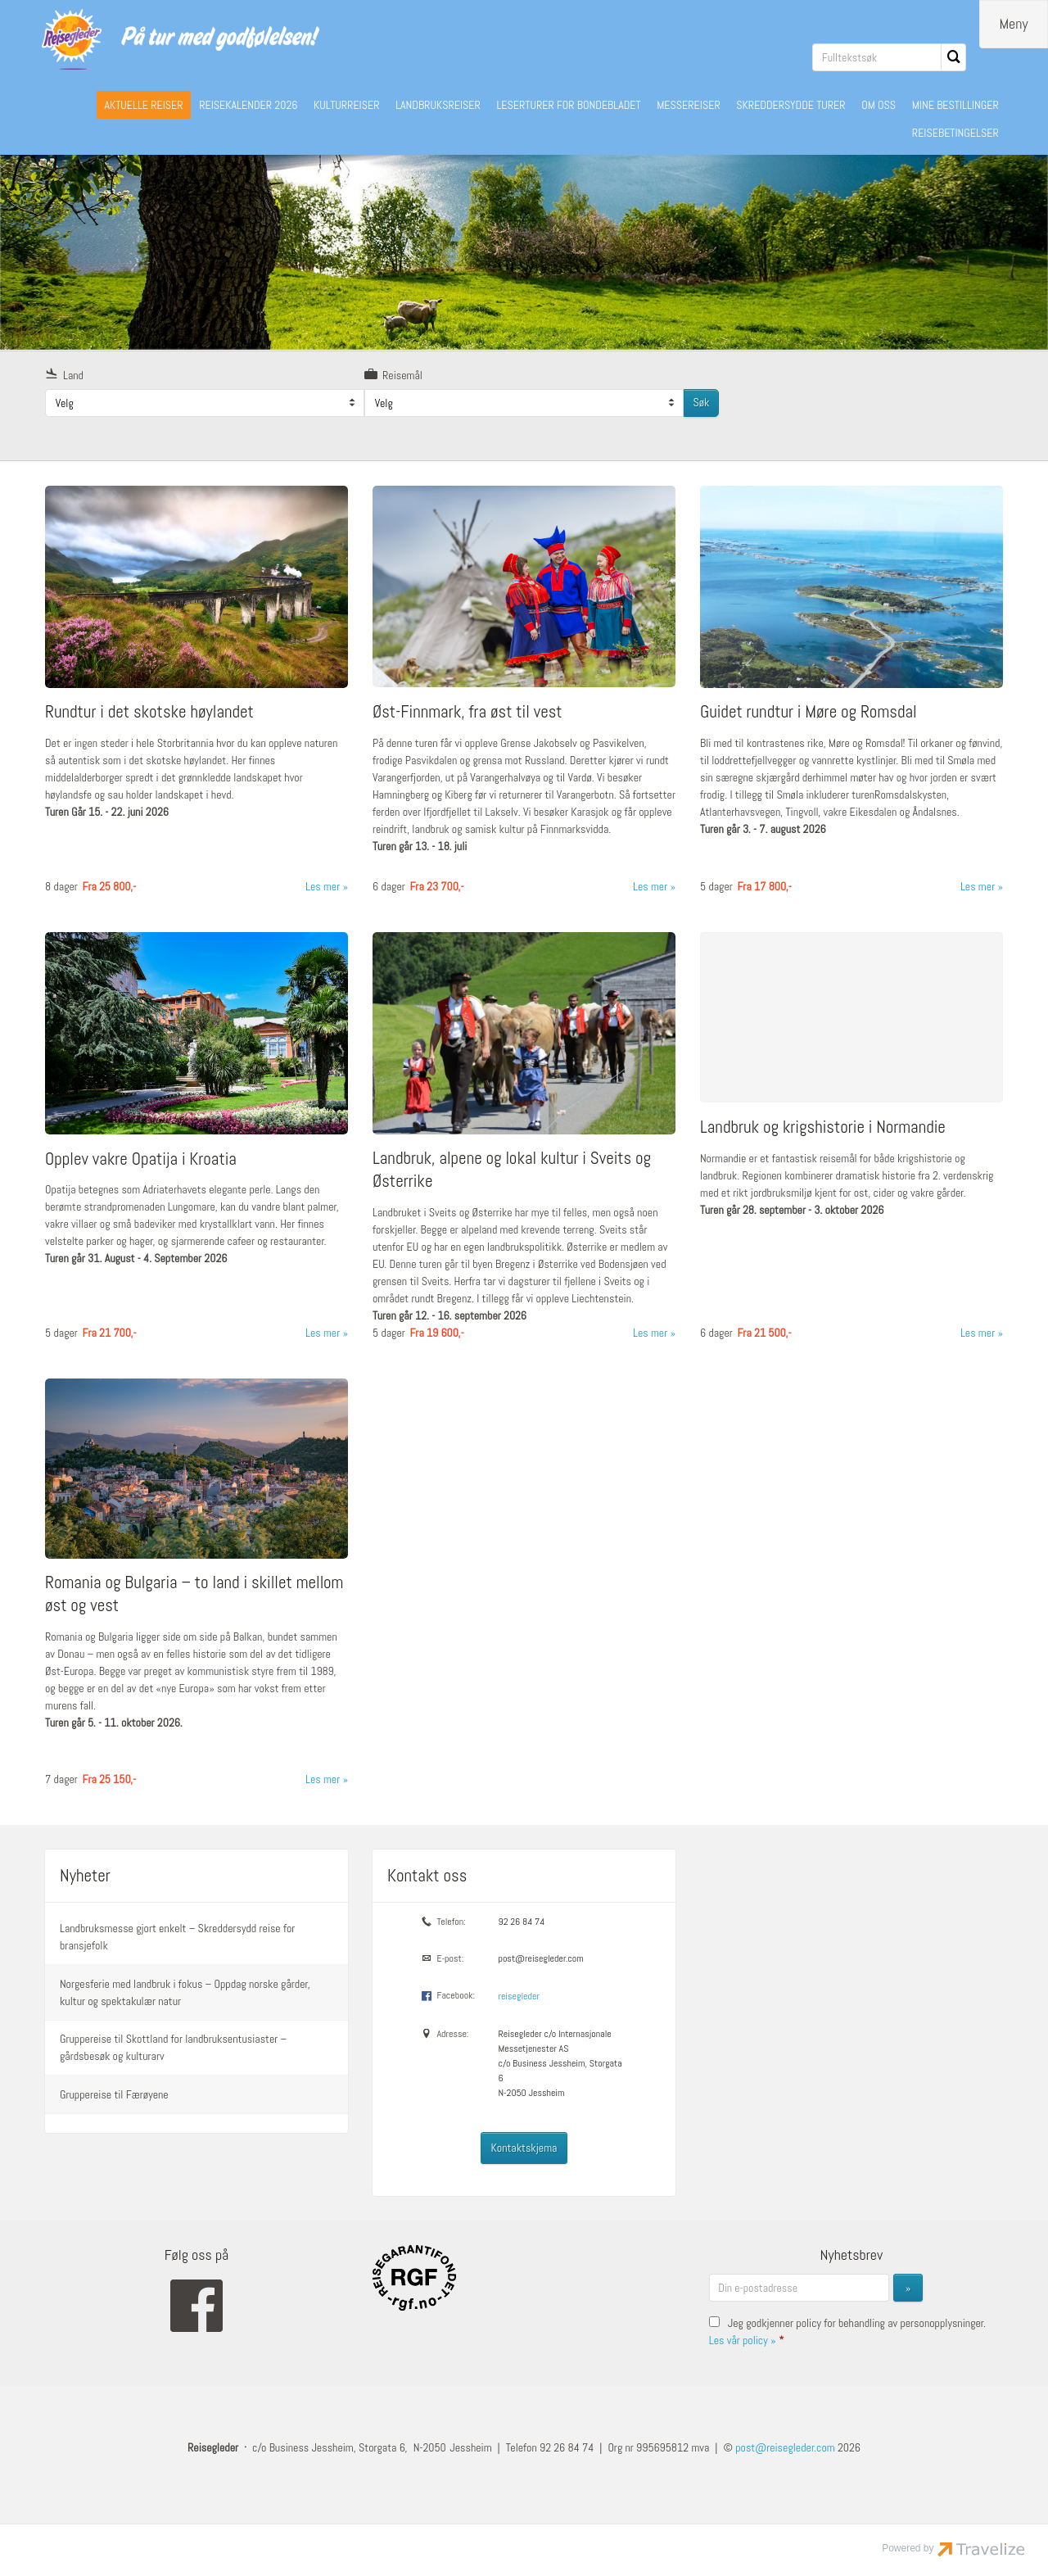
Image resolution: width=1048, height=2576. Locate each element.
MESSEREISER (688, 104)
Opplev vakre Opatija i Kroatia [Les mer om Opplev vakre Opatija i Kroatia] (141, 1158)
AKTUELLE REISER (143, 104)
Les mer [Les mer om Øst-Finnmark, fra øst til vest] (650, 885)
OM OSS (878, 104)
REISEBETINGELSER (955, 132)
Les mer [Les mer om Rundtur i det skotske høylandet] (322, 885)
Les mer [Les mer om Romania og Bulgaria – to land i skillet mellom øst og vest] (322, 1778)
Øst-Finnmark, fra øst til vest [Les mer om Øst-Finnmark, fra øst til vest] (467, 710)
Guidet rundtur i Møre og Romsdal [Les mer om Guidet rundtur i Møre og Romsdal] (808, 710)
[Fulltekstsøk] (877, 57)
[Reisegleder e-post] (785, 2446)
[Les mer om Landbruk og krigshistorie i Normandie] (851, 1142)
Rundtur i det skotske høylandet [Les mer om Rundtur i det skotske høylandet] (149, 710)
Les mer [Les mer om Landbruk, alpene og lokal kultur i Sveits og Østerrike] (650, 1331)
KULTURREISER (347, 104)
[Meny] (1013, 24)
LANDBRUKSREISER (438, 104)
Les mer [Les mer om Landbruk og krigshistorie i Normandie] (977, 1331)
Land (64, 374)
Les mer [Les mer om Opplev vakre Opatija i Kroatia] (322, 1331)
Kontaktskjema (524, 2146)
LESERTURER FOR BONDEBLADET (568, 104)
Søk (701, 401)
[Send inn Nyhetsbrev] (908, 2287)
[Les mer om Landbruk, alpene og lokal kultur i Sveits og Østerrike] (524, 1142)
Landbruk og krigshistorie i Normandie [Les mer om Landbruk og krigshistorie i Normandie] (823, 1126)
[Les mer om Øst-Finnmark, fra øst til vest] (524, 696)
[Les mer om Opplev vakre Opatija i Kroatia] (196, 1142)
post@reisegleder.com (540, 1957)
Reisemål (393, 374)
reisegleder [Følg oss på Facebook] (518, 1995)
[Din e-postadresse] (799, 2287)
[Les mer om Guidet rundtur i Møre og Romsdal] (851, 696)
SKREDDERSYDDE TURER (790, 104)
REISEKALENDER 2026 (248, 104)
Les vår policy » (742, 2339)
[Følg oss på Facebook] (196, 2304)
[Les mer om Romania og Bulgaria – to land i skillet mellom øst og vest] (196, 1589)
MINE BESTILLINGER (955, 104)
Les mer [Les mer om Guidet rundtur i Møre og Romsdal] (977, 885)
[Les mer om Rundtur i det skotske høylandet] (196, 696)
